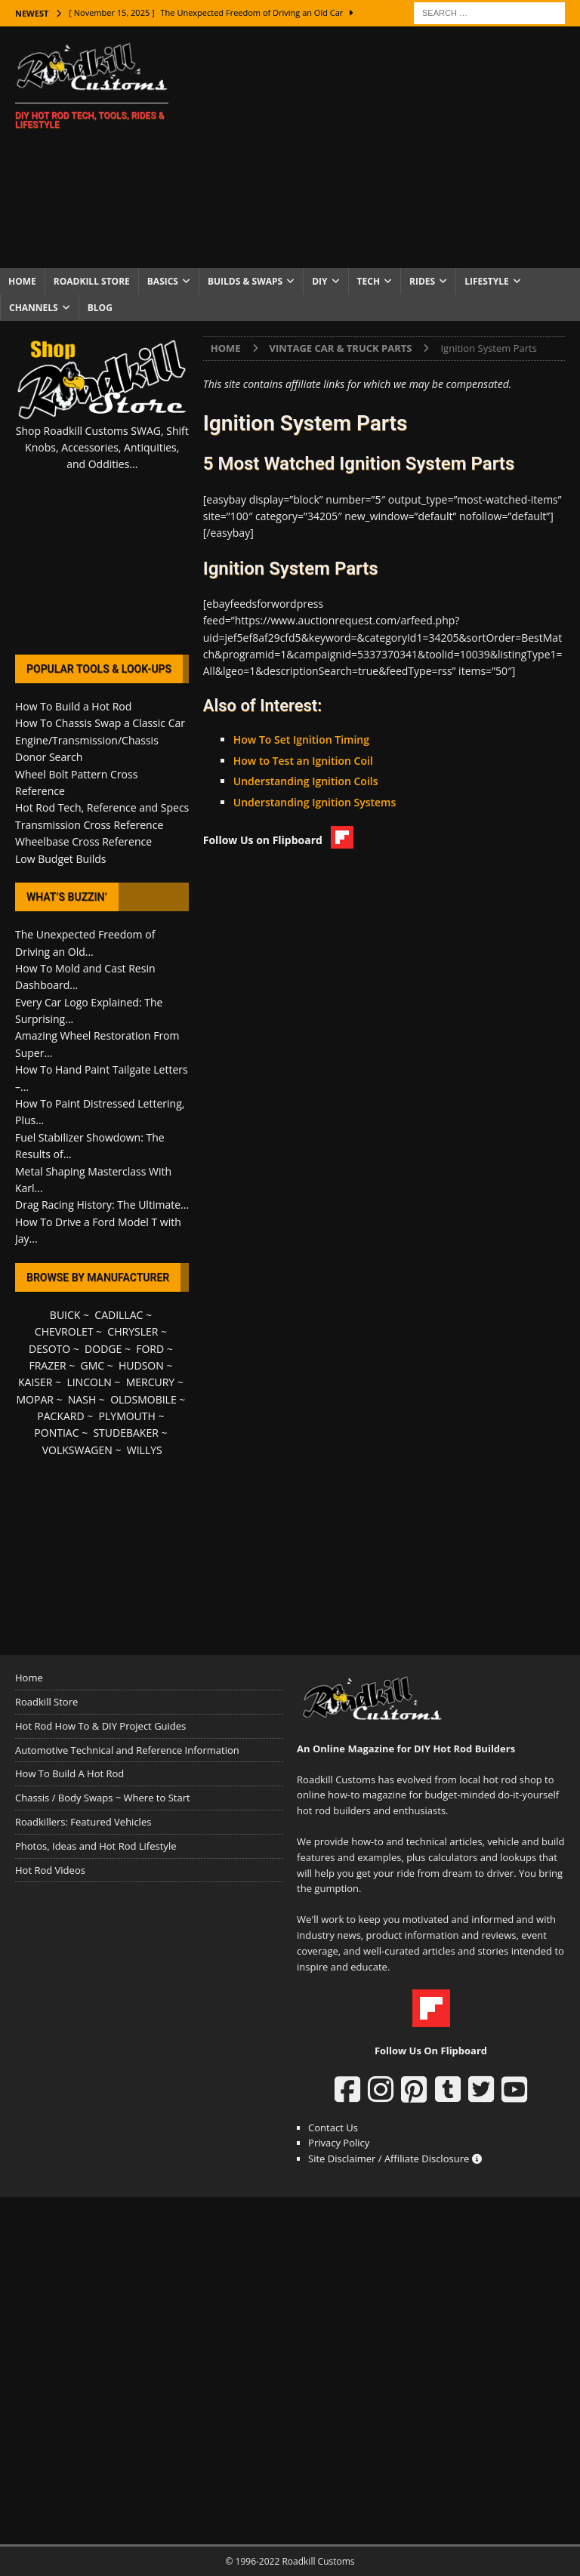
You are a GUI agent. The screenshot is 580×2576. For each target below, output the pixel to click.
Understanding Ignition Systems (314, 802)
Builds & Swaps (245, 281)
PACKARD (60, 1416)
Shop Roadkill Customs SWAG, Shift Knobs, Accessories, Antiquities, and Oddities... (102, 448)
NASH (82, 1399)
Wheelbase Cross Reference (83, 841)
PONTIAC (56, 1432)
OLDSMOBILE (143, 1399)
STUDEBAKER (125, 1432)
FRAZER (47, 1365)
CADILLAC (118, 1315)
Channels (33, 307)
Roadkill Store (92, 281)
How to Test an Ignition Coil (303, 760)
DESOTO (49, 1349)
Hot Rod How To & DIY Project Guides (100, 1726)
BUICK (65, 1315)
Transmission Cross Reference (89, 825)
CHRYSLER (132, 1331)
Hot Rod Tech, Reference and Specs (102, 807)
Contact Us (333, 2127)
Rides (422, 281)
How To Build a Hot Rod (73, 706)
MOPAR (34, 1399)
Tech (369, 281)
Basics (162, 281)
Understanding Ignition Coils (305, 781)
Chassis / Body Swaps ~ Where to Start (102, 1797)
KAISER (35, 1382)
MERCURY (150, 1382)
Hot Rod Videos (50, 1870)
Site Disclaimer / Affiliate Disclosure (395, 2158)
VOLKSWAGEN (77, 1450)
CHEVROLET (64, 1331)
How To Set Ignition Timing (301, 739)
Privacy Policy (338, 2142)
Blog (100, 307)
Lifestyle (486, 281)
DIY (319, 281)
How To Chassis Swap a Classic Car (100, 723)
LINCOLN (88, 1382)
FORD (150, 1349)
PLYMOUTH (127, 1416)
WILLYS (144, 1450)
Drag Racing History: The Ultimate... (102, 1204)
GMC (92, 1365)
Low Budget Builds (60, 859)
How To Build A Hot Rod (69, 1773)
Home (22, 281)
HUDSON (141, 1365)
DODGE (103, 1349)
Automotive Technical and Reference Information (127, 1750)
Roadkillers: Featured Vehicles (83, 1822)
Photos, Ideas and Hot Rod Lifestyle (95, 1846)
